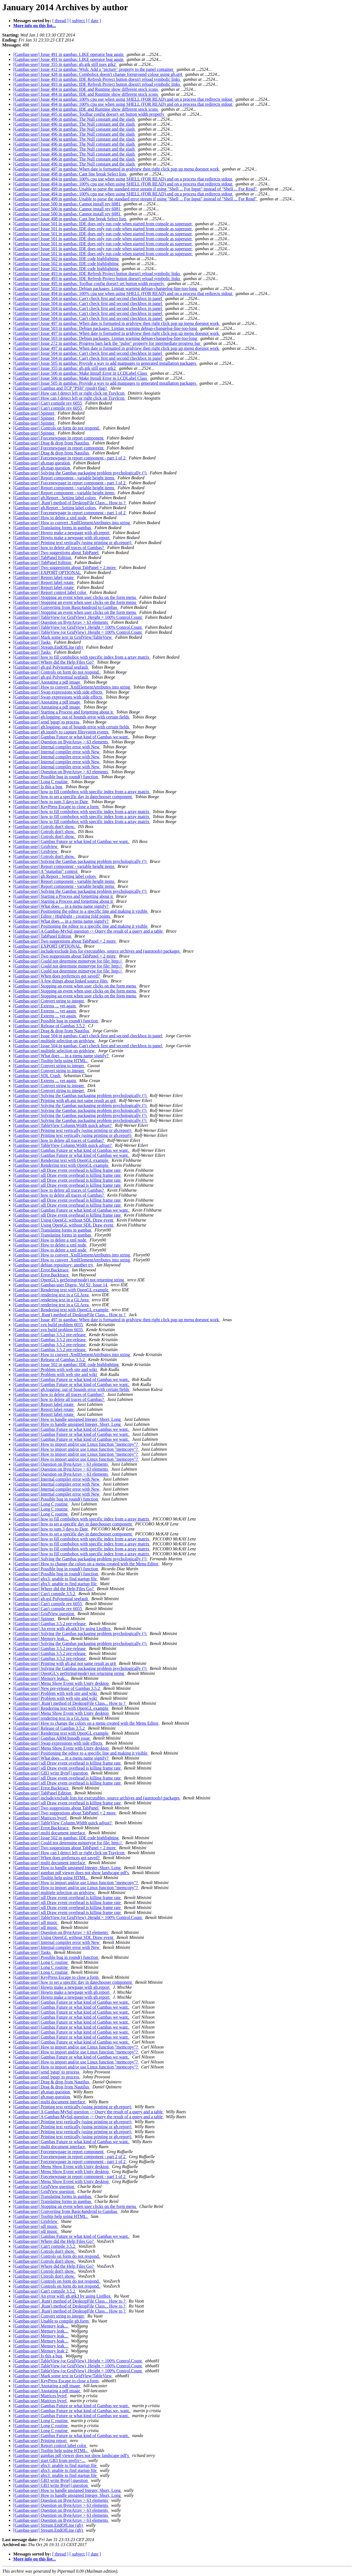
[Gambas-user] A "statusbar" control (46, 871)
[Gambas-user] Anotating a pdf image (47, 682)
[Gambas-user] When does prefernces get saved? (57, 976)
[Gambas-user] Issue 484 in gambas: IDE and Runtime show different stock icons (86, 89)
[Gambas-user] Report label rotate (44, 577)
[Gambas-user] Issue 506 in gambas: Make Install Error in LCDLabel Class (80, 373)
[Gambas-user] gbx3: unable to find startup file (55, 1578)
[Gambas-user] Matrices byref (40, 1817)
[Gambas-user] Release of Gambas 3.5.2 (49, 1025)
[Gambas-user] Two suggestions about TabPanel (56, 552)
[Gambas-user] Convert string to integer (49, 1001)
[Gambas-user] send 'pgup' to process (46, 722)
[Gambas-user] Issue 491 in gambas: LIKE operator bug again (68, 54)
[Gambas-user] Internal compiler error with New (56, 746)
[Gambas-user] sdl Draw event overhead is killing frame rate (67, 1170)
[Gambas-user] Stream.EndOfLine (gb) (48, 647)
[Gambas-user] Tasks (32, 642)
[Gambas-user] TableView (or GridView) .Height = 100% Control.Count (78, 617)
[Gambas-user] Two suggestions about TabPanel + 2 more (65, 567)
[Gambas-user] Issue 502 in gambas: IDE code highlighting (66, 258)
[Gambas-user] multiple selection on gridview (54, 1040)
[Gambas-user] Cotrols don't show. (44, 826)
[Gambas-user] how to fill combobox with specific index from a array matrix (81, 657)
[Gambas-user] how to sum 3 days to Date (51, 801)
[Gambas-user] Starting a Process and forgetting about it (63, 712)
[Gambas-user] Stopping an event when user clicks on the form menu (75, 597)
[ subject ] (78, 20)
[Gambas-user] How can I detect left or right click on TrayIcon (69, 393)
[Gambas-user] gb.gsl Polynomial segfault (51, 667)
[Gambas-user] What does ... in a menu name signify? (61, 906)
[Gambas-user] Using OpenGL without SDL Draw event (63, 1220)
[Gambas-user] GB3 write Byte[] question (51, 1773)
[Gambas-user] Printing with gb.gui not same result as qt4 (65, 1100)
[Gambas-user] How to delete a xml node (50, 517)
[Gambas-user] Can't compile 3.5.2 (44, 1593)
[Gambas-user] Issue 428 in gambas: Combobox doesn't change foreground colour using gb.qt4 (98, 74)
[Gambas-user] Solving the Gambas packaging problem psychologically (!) (80, 472)
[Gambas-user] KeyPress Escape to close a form (56, 806)
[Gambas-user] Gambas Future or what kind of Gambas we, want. (72, 2410)
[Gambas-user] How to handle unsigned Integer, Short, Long (67, 1419)
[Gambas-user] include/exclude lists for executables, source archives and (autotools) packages (97, 951)
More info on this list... (34, 25)
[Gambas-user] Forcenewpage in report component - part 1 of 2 (70, 458)
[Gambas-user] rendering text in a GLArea (51, 1294)
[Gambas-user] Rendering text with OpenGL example (61, 1160)
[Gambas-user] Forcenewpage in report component (59, 438)
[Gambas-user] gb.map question (42, 463)
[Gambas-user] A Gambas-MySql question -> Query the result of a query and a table (88, 931)
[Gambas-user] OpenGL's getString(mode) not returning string (69, 1279)
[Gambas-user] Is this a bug (38, 786)
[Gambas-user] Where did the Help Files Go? (54, 662)
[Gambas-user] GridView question (44, 1613)
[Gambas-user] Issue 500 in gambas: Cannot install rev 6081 (67, 203)
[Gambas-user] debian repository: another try (53, 1265)
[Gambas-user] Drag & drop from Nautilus (51, 443)
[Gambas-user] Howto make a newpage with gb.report (62, 532)
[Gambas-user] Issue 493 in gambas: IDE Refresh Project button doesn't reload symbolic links (97, 79)
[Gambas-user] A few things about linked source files (61, 981)
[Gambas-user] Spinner (34, 413)
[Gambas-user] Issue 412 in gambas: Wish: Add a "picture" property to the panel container (94, 69)
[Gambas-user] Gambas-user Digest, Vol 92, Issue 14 (60, 1284)
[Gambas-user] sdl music (36, 1922)
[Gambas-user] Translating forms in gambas (52, 527)
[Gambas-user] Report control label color (50, 592)
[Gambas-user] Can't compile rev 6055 (48, 403)
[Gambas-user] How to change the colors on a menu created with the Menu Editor (86, 1563)
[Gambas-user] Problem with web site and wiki (55, 1369)
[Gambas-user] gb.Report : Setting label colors (55, 497)
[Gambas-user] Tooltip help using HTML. (50, 1060)
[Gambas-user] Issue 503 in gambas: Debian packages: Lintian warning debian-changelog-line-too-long (105, 288)
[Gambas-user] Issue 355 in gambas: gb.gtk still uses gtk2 (65, 64)
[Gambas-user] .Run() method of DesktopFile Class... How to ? (69, 502)
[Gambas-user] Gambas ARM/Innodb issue (52, 1738)
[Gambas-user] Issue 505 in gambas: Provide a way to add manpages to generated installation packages (105, 363)
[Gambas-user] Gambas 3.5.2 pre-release (50, 1334)
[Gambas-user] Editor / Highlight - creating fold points (62, 916)
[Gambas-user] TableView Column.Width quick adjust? (63, 1125)
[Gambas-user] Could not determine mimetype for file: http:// (68, 961)
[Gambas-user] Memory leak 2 (41, 2351)
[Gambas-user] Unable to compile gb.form (51, 2321)
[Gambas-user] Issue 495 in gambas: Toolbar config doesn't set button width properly (89, 114)
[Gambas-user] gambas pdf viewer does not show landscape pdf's (71, 1872)
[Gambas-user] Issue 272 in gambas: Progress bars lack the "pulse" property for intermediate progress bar (107, 343)
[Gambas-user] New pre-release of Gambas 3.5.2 (57, 1688)
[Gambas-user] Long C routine (41, 781)
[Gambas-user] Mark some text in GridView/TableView (63, 637)
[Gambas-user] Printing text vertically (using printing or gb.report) (72, 542)
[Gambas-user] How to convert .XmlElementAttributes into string (72, 522)
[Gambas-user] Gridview (36, 846)
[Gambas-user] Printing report (40, 2440)
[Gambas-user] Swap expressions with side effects (58, 692)
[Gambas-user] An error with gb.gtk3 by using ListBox (62, 1628)
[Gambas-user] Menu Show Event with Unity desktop (61, 1683)
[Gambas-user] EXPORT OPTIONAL (47, 572)
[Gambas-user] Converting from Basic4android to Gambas (65, 607)
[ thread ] (60, 20)
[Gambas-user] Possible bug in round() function (56, 776)
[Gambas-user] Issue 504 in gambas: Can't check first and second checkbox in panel (88, 298)
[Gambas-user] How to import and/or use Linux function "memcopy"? (76, 1444)
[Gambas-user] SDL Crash (37, 1075)
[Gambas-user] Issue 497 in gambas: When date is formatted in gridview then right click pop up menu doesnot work (116, 169)
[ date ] (94, 20)
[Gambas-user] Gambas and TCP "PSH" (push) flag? (60, 388)
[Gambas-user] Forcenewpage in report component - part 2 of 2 (70, 2156)
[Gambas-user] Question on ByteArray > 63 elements (61, 622)
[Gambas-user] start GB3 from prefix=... (49, 2460)
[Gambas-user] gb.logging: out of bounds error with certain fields (71, 717)
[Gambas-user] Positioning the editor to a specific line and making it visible (81, 911)
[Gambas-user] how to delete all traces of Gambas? (59, 547)
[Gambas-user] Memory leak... (41, 1638)
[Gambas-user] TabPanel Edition (42, 557)
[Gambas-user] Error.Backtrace (41, 1270)
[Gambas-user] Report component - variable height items (64, 477)
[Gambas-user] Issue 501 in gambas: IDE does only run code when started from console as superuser (103, 223)
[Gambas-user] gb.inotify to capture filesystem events (61, 732)
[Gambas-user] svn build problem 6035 (48, 1324)
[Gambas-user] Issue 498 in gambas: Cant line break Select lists (70, 174)
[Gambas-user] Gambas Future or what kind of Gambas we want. (71, 736)
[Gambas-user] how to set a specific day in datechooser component (73, 796)
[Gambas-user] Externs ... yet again (45, 1005)
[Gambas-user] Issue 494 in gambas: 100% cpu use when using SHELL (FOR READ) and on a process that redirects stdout (123, 99)
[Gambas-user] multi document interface (49, 1832)
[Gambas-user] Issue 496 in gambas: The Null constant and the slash (74, 119)
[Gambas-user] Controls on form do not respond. (57, 428)
